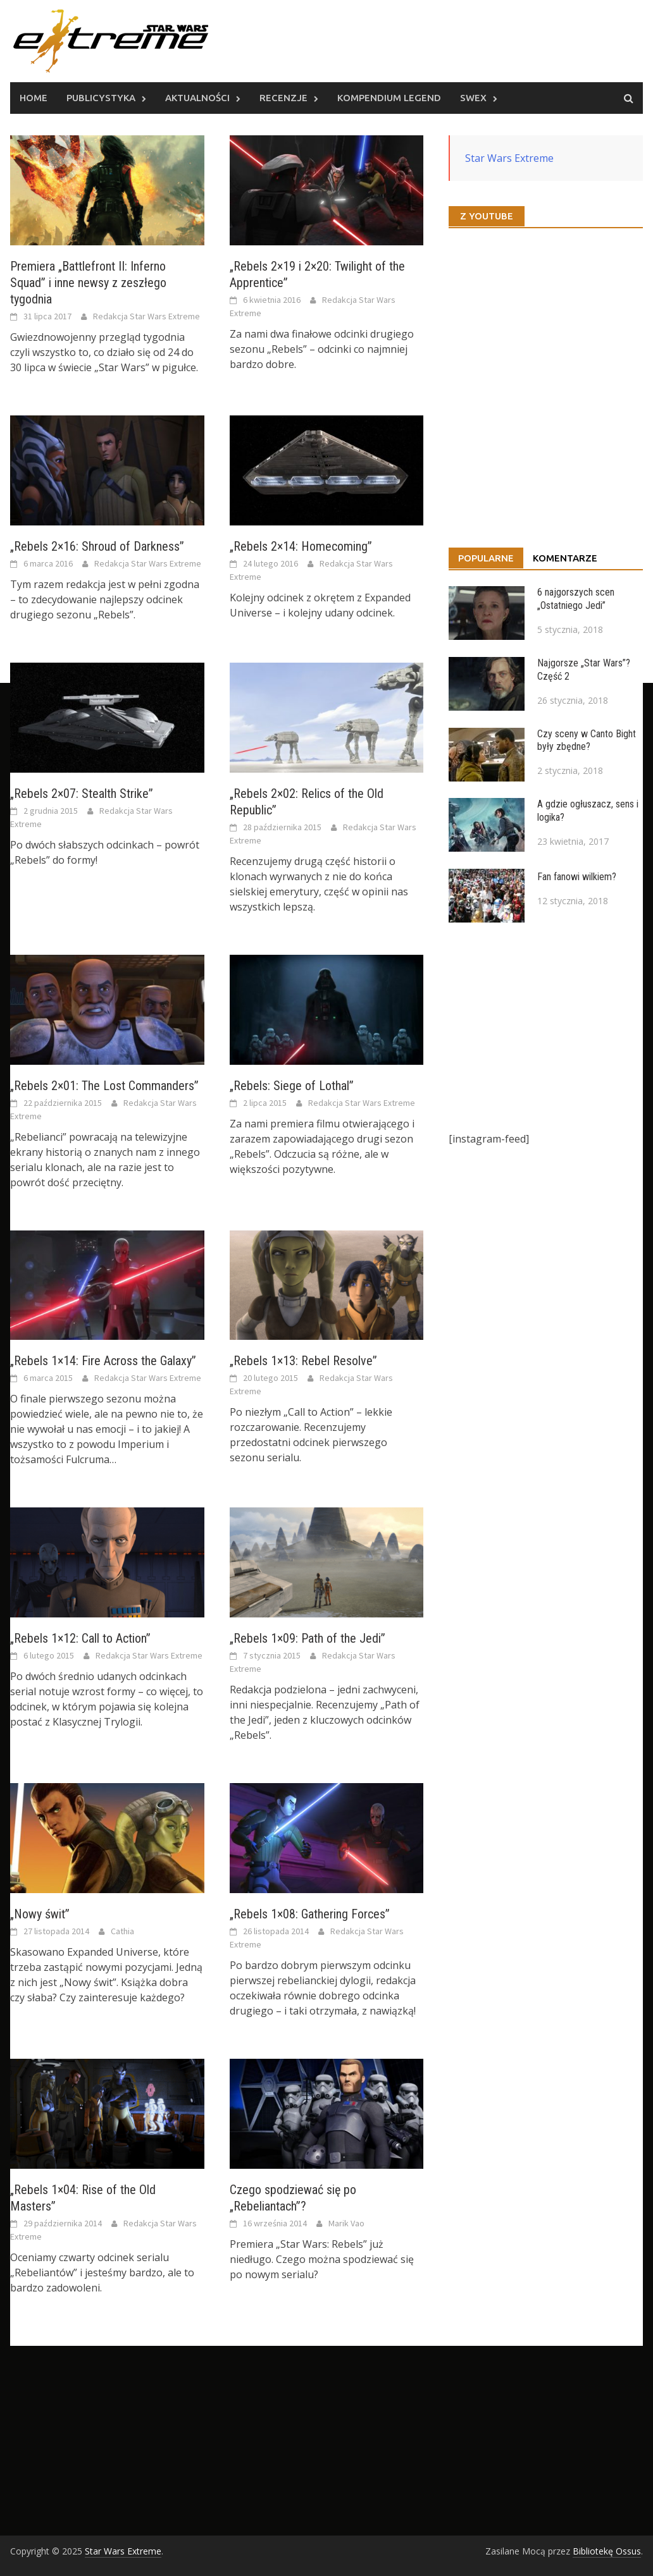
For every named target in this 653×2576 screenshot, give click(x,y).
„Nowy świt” (40, 1914)
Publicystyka (100, 97)
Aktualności (197, 97)
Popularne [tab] (486, 558)
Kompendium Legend (389, 97)
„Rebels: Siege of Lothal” (292, 1085)
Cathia (122, 1931)
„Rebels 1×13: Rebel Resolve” (303, 1360)
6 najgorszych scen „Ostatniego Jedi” (575, 598)
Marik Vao (346, 2223)
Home (33, 97)
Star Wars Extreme (509, 158)
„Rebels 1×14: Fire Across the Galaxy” (103, 1360)
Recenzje (283, 97)
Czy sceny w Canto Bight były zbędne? (586, 740)
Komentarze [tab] (565, 558)
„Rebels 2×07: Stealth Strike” (81, 793)
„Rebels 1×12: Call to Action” (80, 1638)
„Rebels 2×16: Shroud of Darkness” (97, 546)
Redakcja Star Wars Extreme (146, 316)
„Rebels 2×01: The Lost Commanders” (104, 1085)
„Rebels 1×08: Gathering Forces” (310, 1914)
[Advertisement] (546, 1027)
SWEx (473, 97)
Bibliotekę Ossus (607, 2551)
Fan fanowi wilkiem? (576, 877)
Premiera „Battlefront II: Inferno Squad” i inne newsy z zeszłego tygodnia (88, 283)
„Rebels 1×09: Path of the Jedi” (307, 1638)
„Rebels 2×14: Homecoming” (301, 546)
